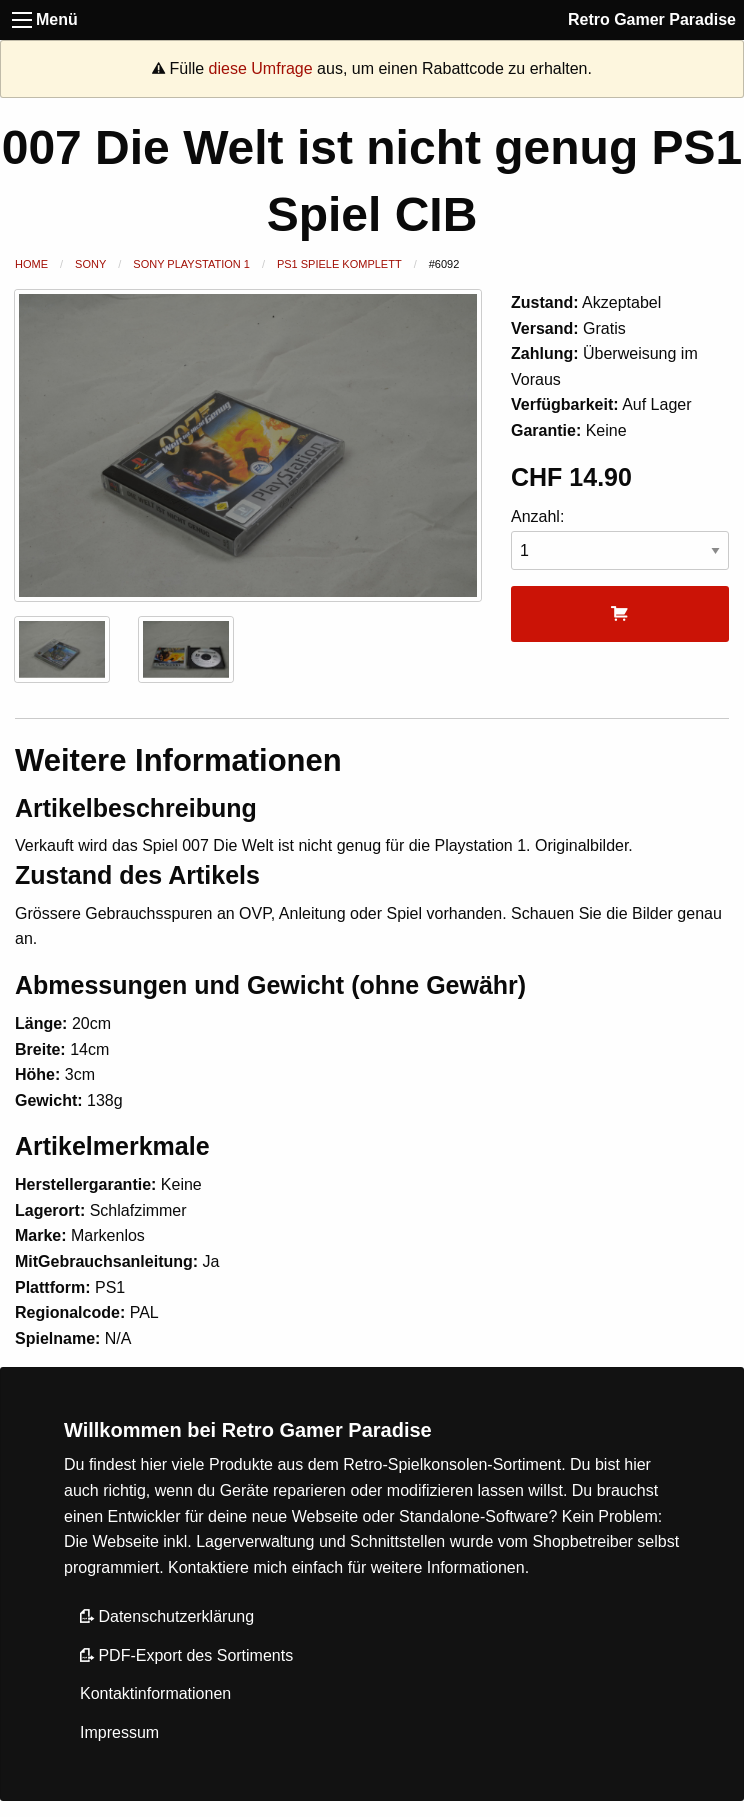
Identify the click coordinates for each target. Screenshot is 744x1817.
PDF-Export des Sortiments (186, 1655)
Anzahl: (620, 539)
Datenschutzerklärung (167, 1616)
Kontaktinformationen (155, 1693)
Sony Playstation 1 (191, 264)
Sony (90, 264)
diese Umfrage (261, 68)
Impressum (119, 1732)
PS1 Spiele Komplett (339, 264)
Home (31, 264)
